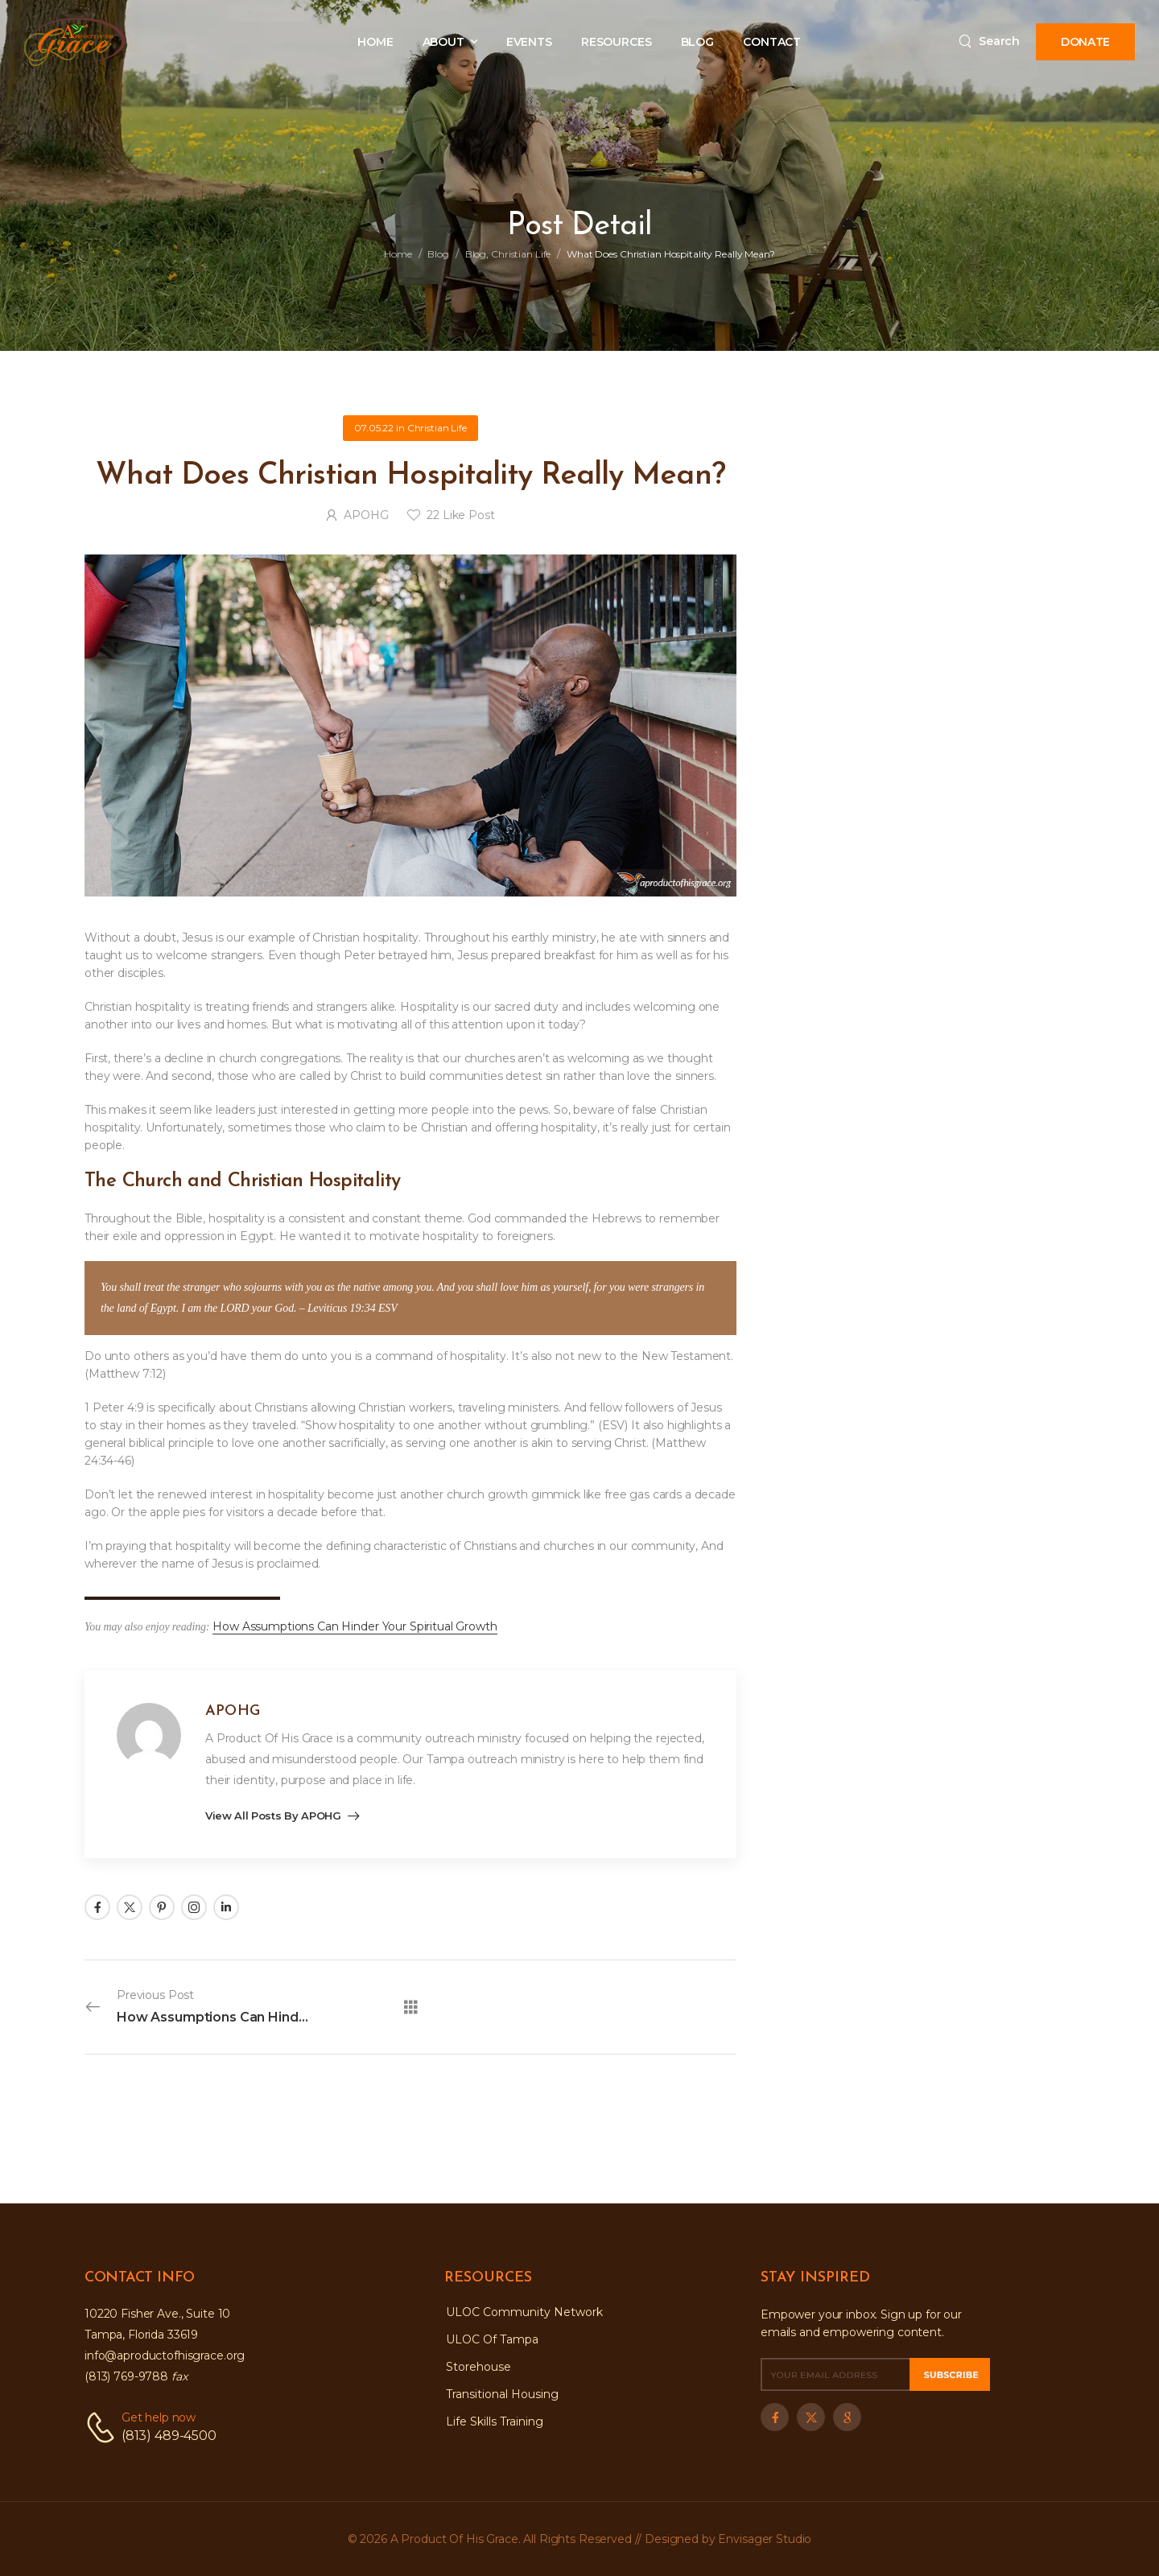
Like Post (460, 515)
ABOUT (443, 42)
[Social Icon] (97, 1907)
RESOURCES (616, 42)
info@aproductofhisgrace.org (165, 2355)
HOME (375, 42)
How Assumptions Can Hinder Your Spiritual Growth (354, 1626)
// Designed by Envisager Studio (723, 2539)
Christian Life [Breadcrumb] (521, 255)
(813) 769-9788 (136, 2376)
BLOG (697, 42)
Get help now (159, 2417)
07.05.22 (374, 428)
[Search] (989, 41)
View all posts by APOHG (274, 1816)
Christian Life (437, 428)
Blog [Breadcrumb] (438, 255)
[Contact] (103, 2427)
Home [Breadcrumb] (398, 255)
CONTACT (772, 42)
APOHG (366, 515)
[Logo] (75, 42)
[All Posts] (411, 2007)
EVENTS (529, 42)
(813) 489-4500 (169, 2435)
